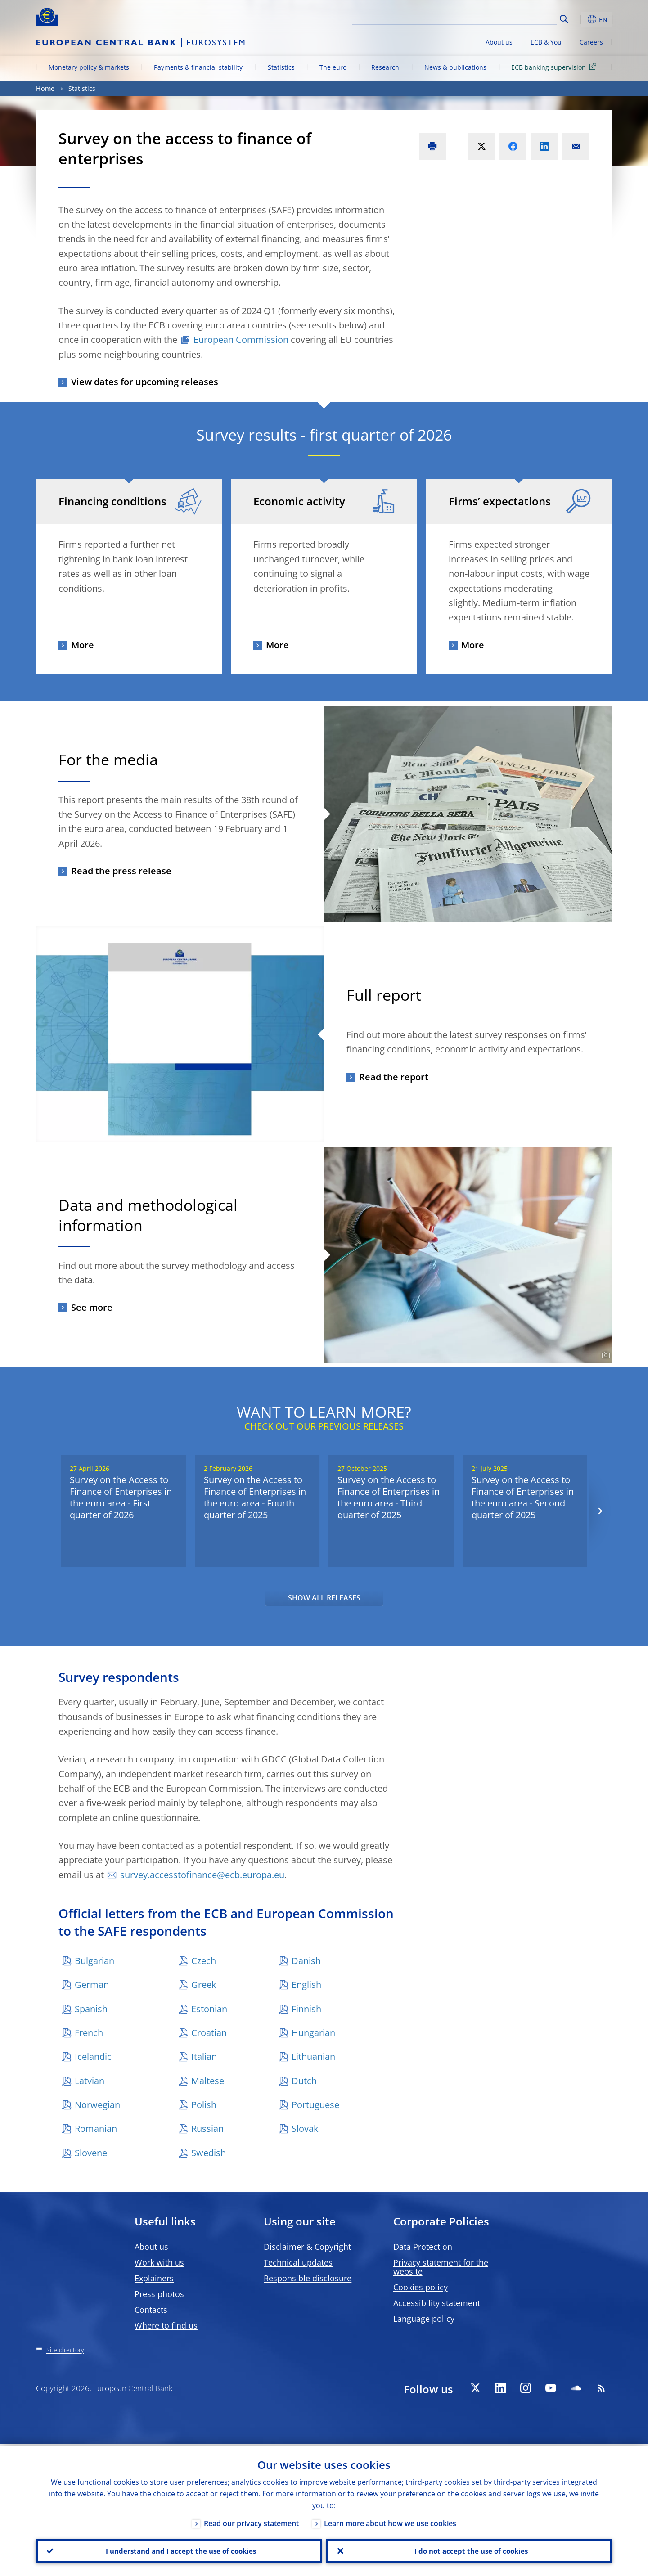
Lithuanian (313, 2056)
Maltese (207, 2081)
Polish (203, 2105)
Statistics (281, 67)
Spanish (91, 2009)
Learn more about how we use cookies (390, 2521)
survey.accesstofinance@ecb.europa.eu (202, 1875)
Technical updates (298, 2262)
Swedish (208, 2153)
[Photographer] (604, 1355)
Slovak (305, 2128)
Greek (203, 1984)
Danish (306, 1961)
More (82, 645)
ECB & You (546, 42)
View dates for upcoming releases (144, 382)
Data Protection (422, 2246)
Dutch (304, 2081)
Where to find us (166, 2325)
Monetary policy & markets (89, 67)
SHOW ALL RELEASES (324, 1598)
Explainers (154, 2278)
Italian (204, 2056)
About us (499, 42)
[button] (580, 19)
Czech (203, 1961)
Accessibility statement (436, 2302)
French (89, 2033)
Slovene (91, 2153)
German (92, 1984)
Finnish (306, 2009)
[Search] (512, 18)
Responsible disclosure (307, 2278)
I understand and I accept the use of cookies (179, 2549)
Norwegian (97, 2105)
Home (45, 88)
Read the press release (121, 871)
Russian (207, 2128)
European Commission (241, 339)
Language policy (423, 2318)
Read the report (393, 1077)
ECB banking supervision (555, 67)
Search (564, 19)
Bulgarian (94, 1961)
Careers (591, 42)
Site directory (65, 2350)
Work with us (159, 2262)
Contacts (151, 2309)
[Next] (599, 1511)
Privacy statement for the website (440, 2267)
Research (385, 67)
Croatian (209, 2033)
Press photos (159, 2293)
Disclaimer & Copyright (307, 2246)
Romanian (96, 2128)
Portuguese (315, 2105)
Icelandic (93, 2056)
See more (91, 1307)
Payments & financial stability (198, 67)
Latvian (89, 2081)
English (306, 1984)
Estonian (209, 2009)
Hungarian (313, 2033)
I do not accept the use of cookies (469, 2549)
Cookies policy (420, 2287)
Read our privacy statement (251, 2521)
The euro (333, 67)
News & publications (455, 67)
